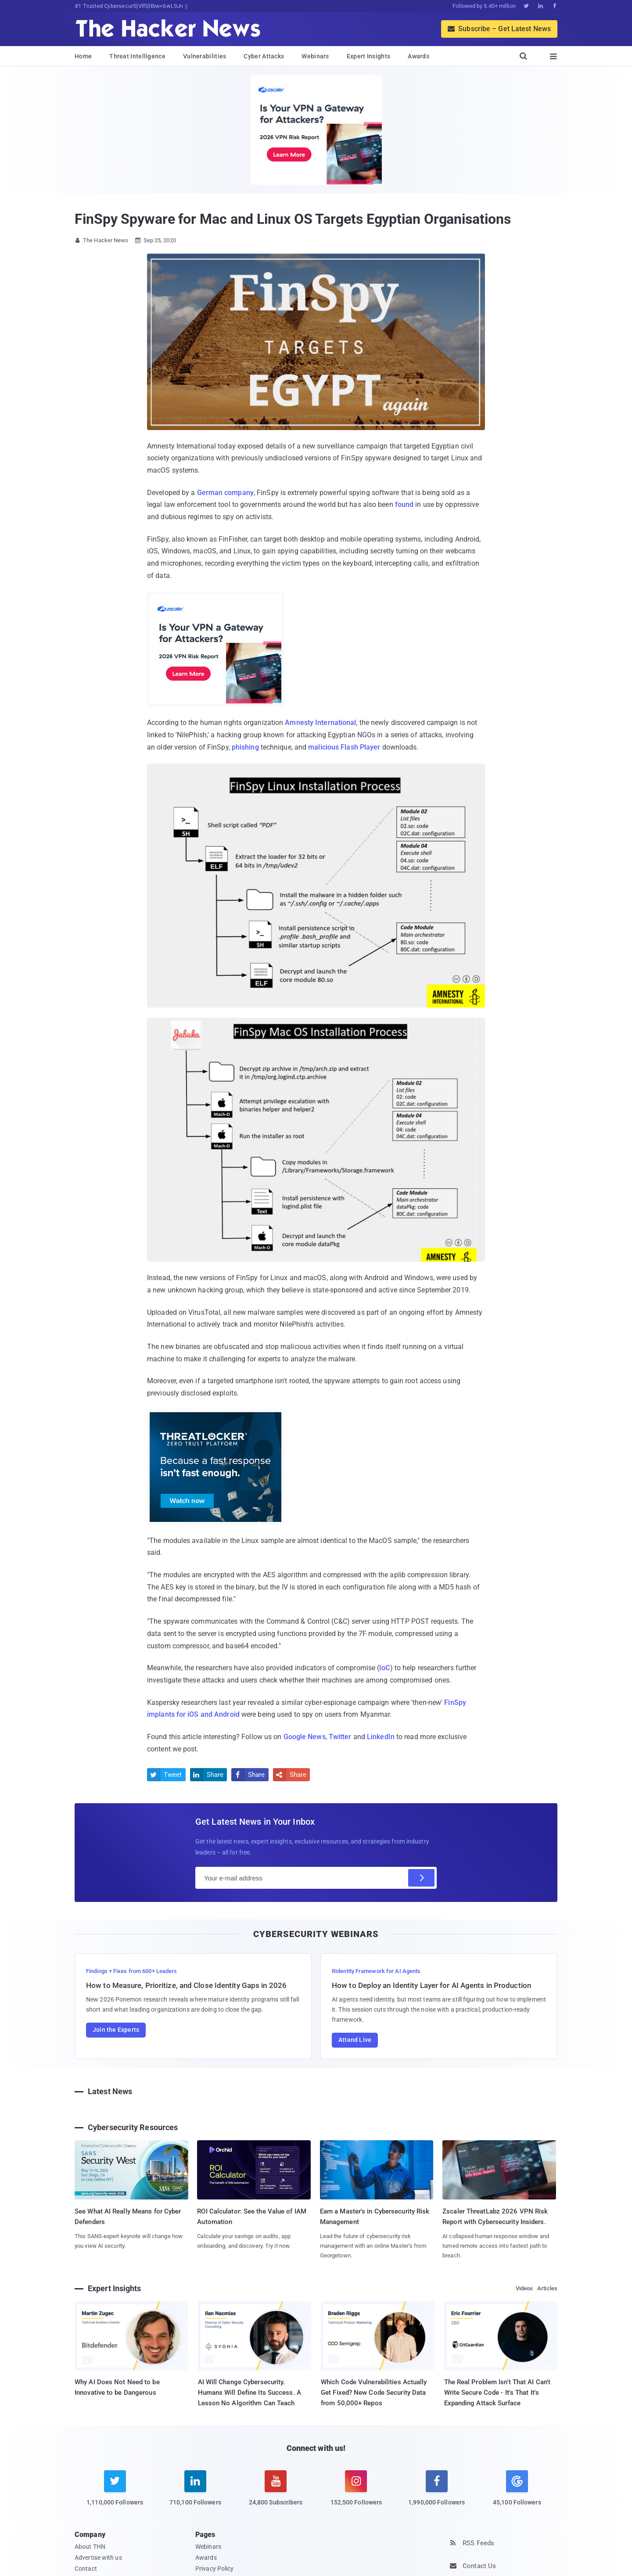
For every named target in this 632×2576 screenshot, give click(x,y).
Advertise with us (98, 2557)
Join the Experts (116, 2029)
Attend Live (354, 2039)
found (404, 504)
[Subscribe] (421, 1878)
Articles (547, 2288)
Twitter (340, 1737)
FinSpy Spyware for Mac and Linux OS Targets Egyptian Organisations (292, 219)
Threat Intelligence (137, 56)
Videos (524, 2288)
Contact (86, 2568)
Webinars (315, 56)
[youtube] (276, 2493)
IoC (384, 1668)
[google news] (517, 2489)
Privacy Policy (214, 2568)
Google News (305, 1737)
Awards (418, 56)
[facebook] (436, 2493)
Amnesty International (320, 722)
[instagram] (356, 2493)
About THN (90, 2546)
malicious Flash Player (344, 747)
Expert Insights (369, 56)
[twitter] (115, 2493)
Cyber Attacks (264, 56)
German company (225, 492)
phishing (245, 747)
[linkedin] (195, 2493)
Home (83, 56)
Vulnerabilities (204, 56)
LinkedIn (381, 1737)
